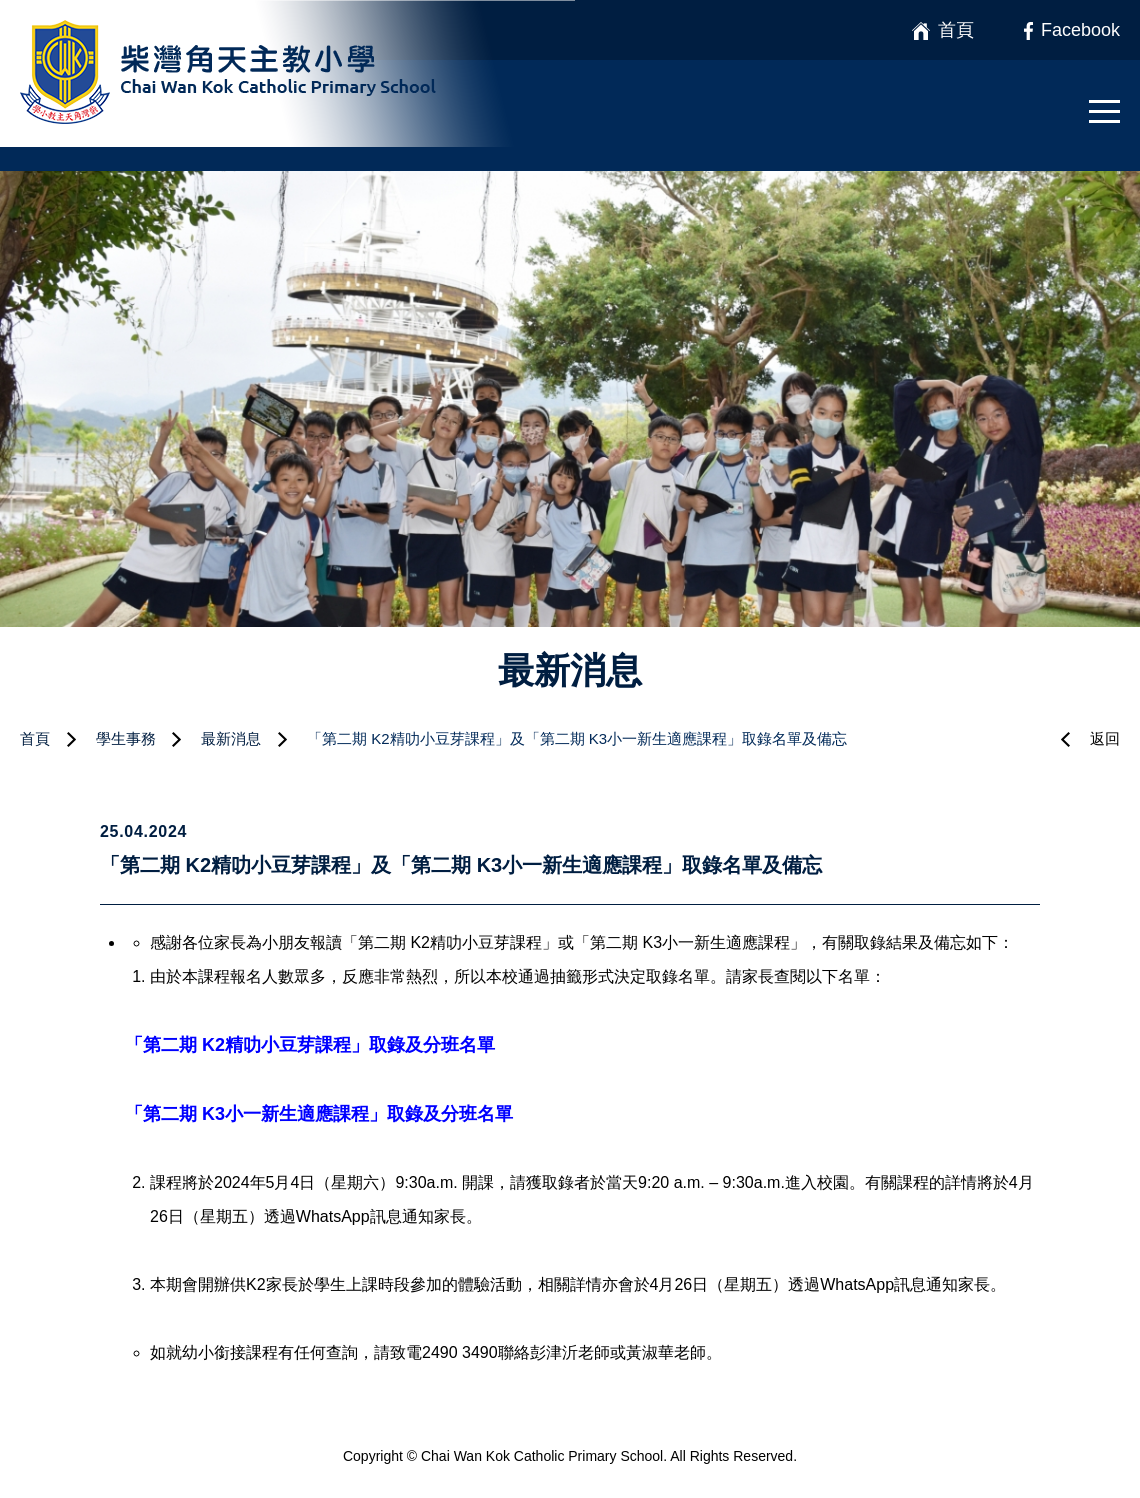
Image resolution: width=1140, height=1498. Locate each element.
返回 (1105, 738)
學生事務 (126, 738)
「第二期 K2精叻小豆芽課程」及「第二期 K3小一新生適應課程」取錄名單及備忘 (577, 738)
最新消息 (231, 738)
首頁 (35, 738)
